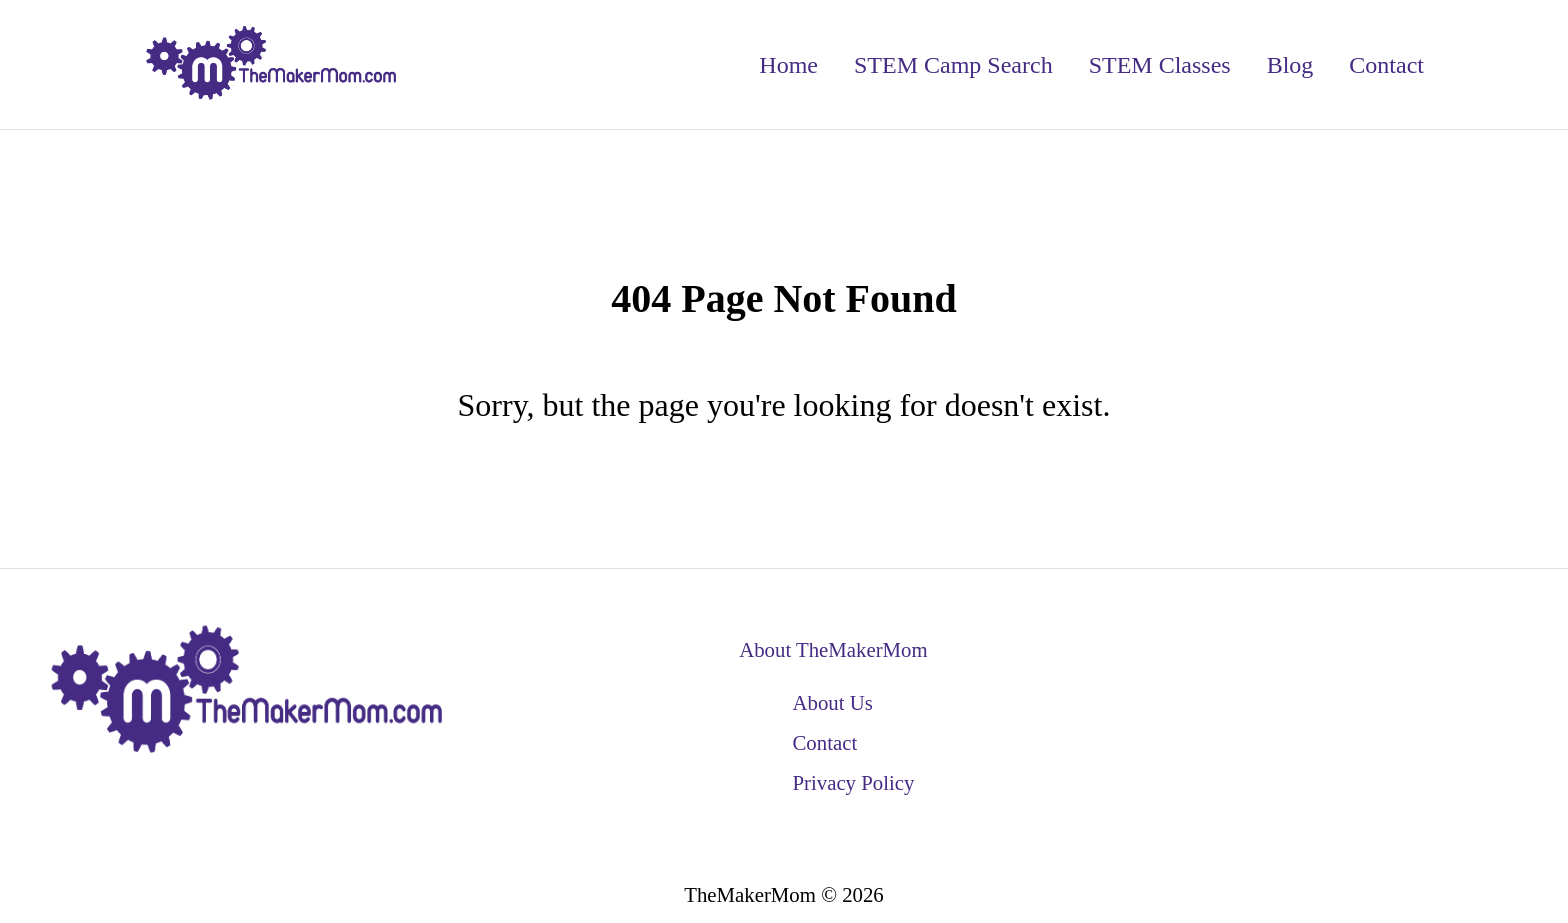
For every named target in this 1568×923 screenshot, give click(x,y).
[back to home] (272, 64)
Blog (1290, 65)
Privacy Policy (853, 782)
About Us (832, 702)
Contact (1386, 65)
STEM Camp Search (953, 65)
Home (788, 65)
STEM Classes (1160, 65)
